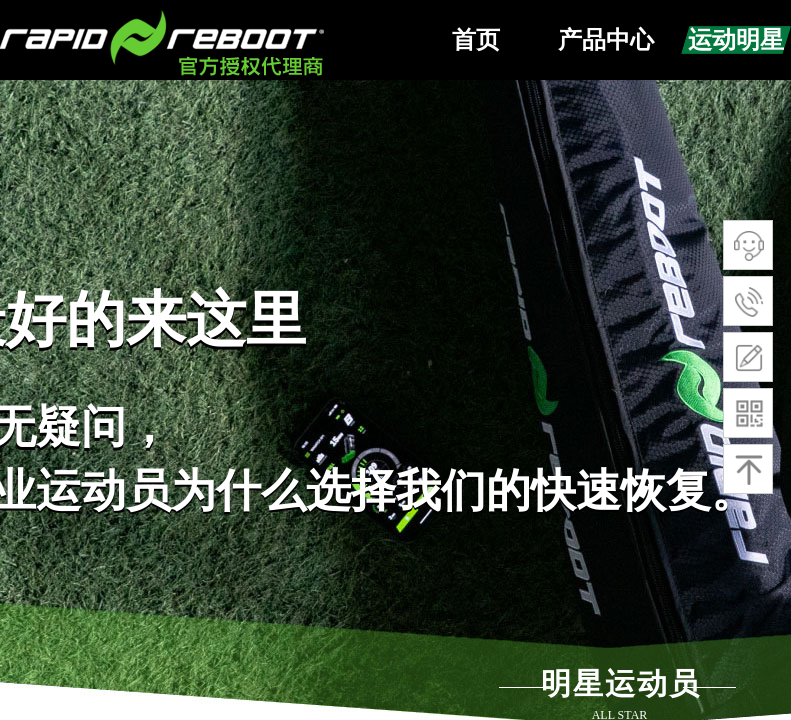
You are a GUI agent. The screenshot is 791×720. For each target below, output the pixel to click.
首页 (476, 40)
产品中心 (606, 40)
